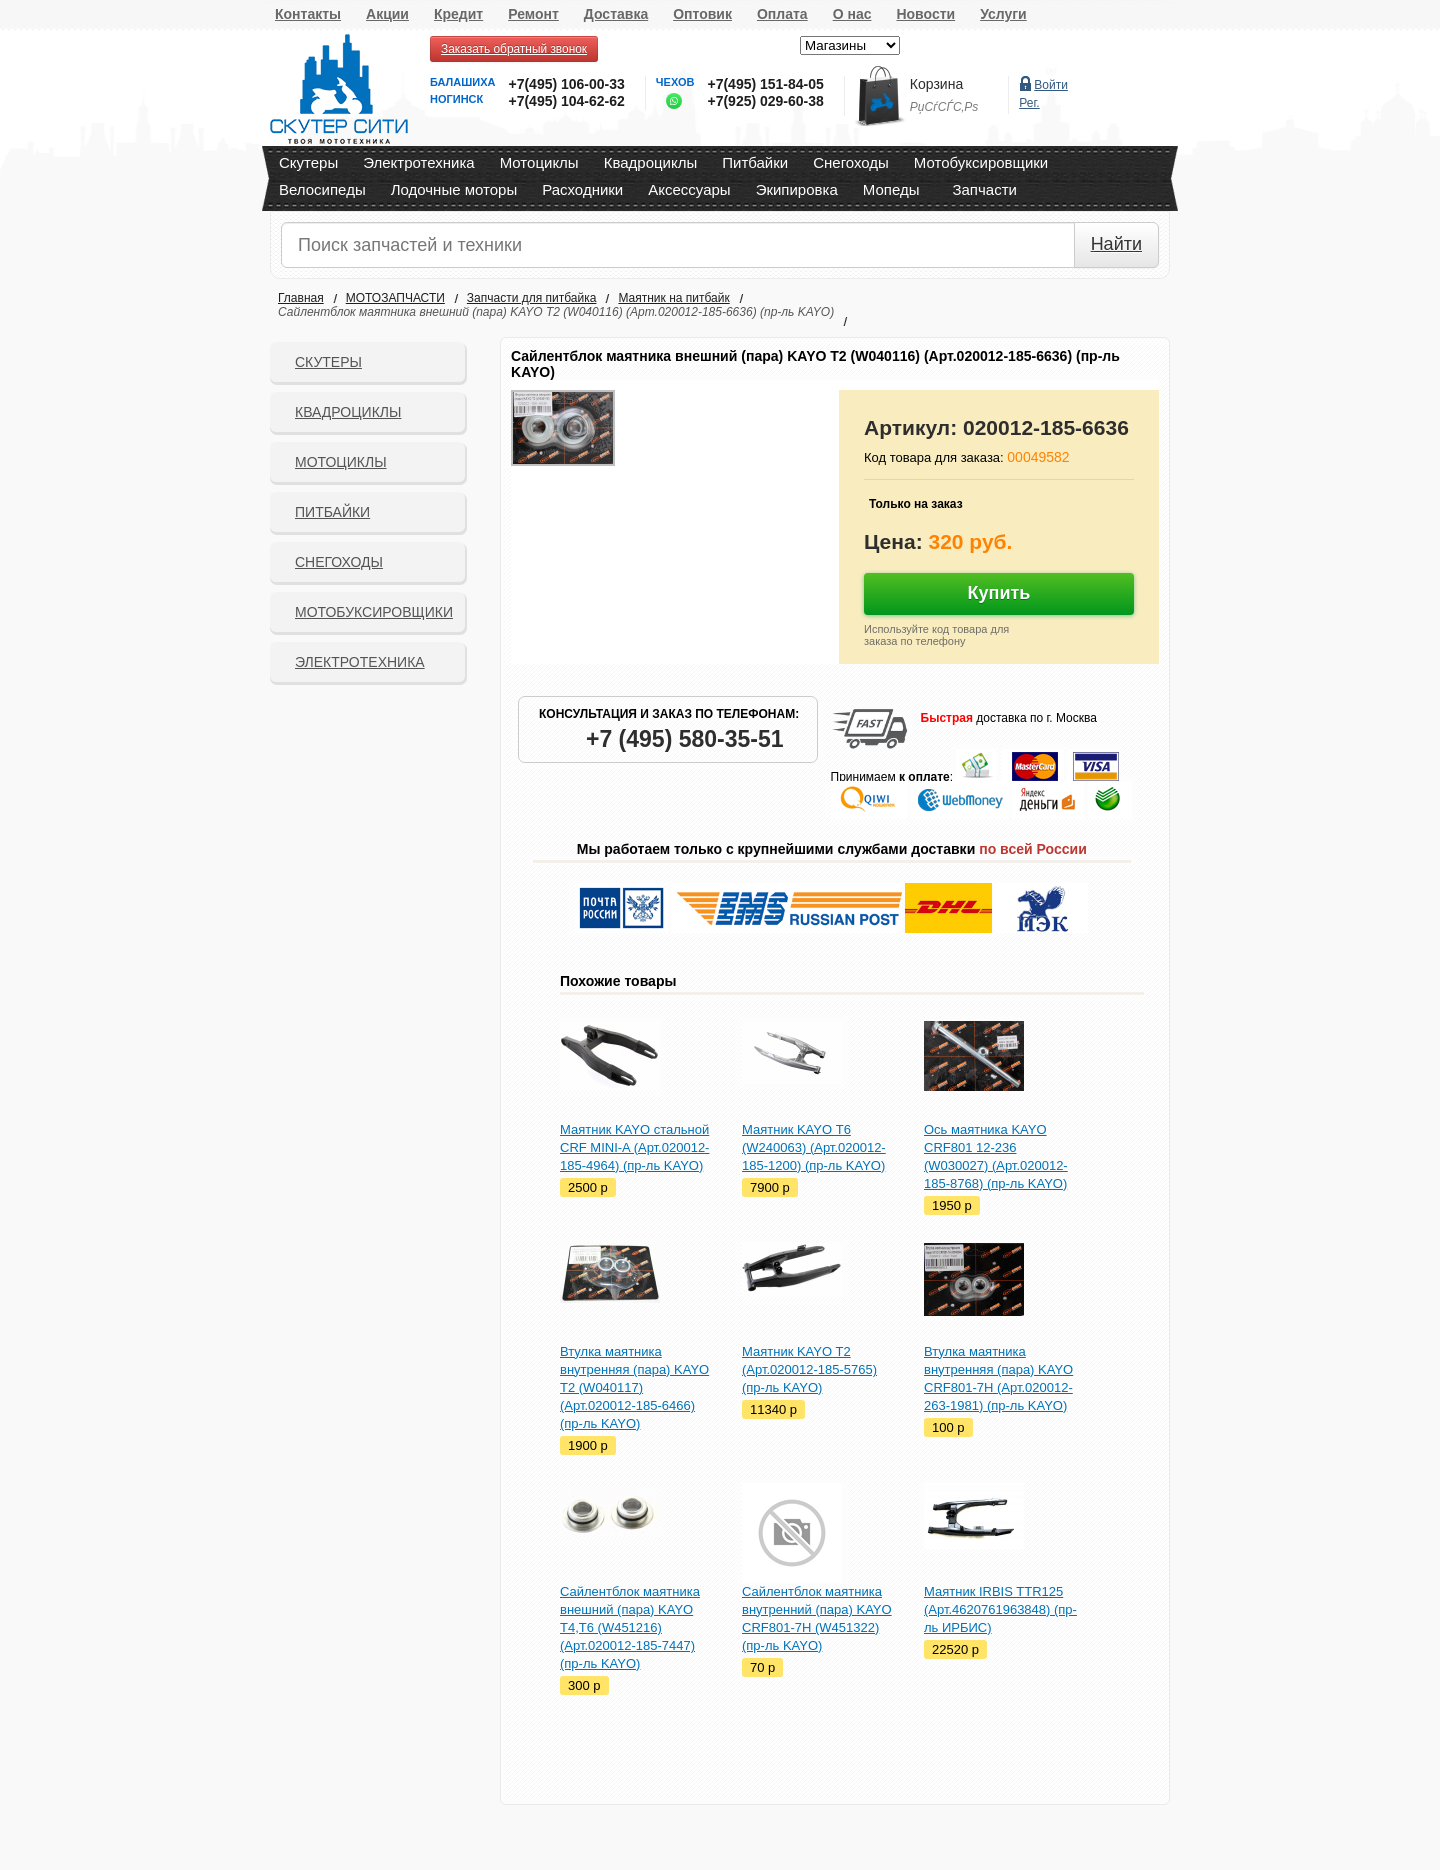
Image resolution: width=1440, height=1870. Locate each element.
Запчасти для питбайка (532, 298)
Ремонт (533, 14)
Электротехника (418, 162)
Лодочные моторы (454, 189)
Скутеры (308, 162)
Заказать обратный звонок (514, 49)
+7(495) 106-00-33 (566, 84)
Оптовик (702, 14)
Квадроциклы (651, 162)
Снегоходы (851, 162)
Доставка (616, 14)
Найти (1116, 244)
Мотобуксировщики (981, 162)
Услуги (1003, 14)
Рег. (1029, 103)
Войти (1051, 85)
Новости (925, 14)
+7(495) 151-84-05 (765, 84)
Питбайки (755, 162)
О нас (852, 14)
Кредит (458, 14)
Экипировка (797, 189)
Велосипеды (322, 189)
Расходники (582, 189)
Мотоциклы (539, 162)
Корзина (936, 84)
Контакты (308, 14)
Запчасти (984, 189)
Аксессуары (689, 189)
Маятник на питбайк (673, 298)
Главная (301, 298)
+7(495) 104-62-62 (566, 101)
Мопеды (891, 189)
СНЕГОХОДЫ (339, 562)
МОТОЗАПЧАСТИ (395, 298)
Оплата (782, 14)
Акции (387, 14)
